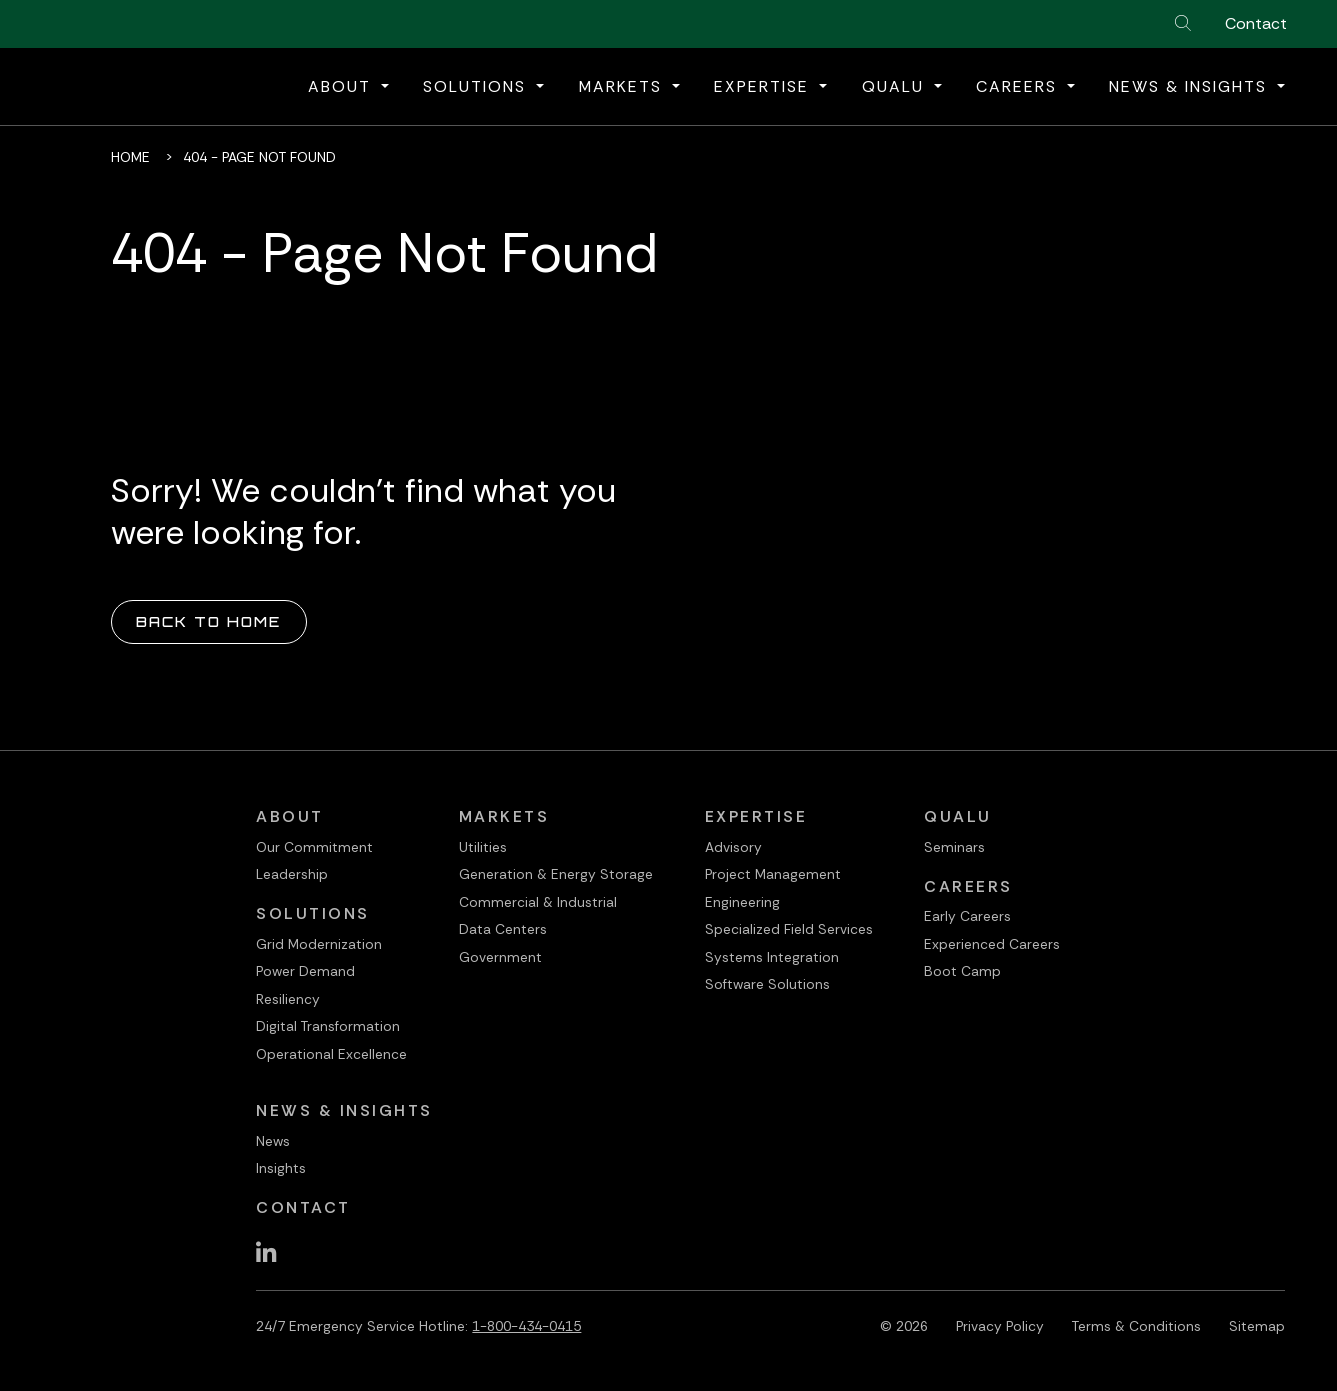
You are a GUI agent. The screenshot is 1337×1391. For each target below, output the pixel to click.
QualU (958, 816)
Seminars (954, 847)
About (290, 816)
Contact (1256, 23)
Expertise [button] (764, 86)
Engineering (742, 902)
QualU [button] (896, 86)
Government (500, 957)
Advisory (733, 847)
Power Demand (305, 971)
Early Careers (967, 916)
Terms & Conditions (1136, 1326)
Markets (504, 816)
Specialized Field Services (789, 929)
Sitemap (1257, 1326)
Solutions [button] (477, 86)
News (273, 1141)
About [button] (342, 86)
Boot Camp (962, 971)
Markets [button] (623, 86)
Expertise (756, 816)
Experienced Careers (992, 944)
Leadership (292, 874)
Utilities (483, 847)
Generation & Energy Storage (556, 874)
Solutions (313, 913)
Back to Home (208, 621)
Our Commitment (314, 847)
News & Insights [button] (1191, 86)
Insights (281, 1168)
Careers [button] (1019, 86)
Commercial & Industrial (538, 902)
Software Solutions (767, 984)
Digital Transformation (328, 1026)
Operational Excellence (331, 1054)
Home (130, 157)
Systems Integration (772, 957)
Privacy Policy (1000, 1326)
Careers (968, 886)
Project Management (773, 874)
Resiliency (288, 999)
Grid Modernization (319, 944)
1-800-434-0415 (526, 1326)
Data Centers (503, 929)
